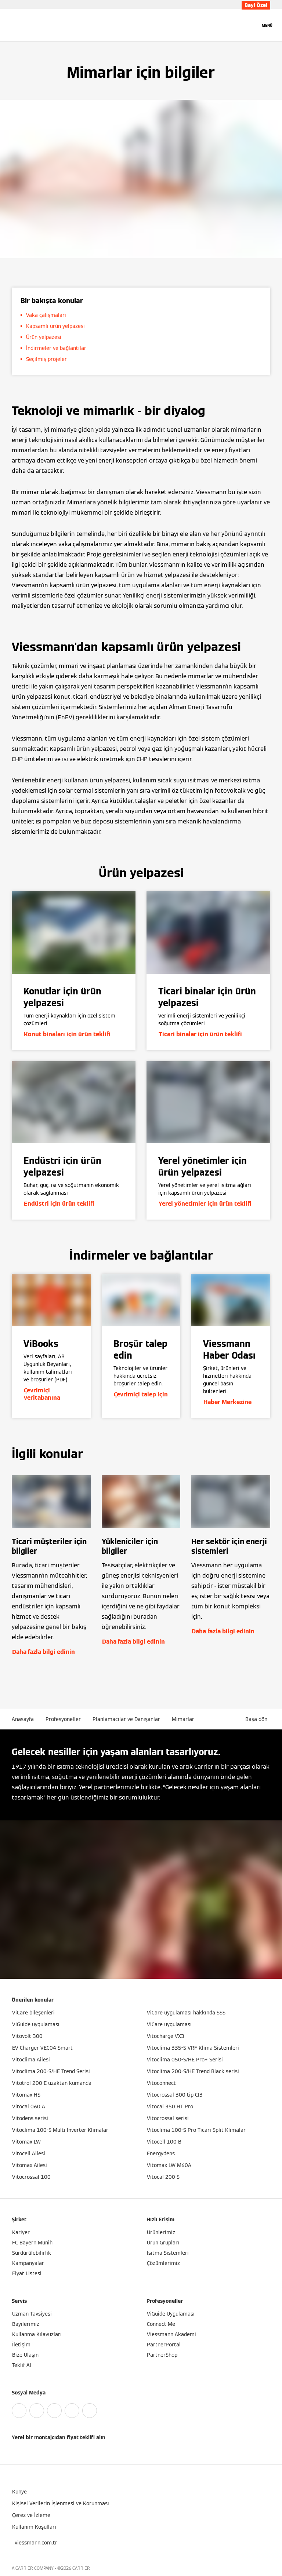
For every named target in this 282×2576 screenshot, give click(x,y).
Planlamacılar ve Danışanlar (126, 1719)
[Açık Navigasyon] (267, 25)
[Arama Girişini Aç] (250, 25)
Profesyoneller (63, 1719)
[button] (257, 1719)
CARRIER (81, 2568)
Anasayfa (23, 1719)
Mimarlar (183, 1719)
